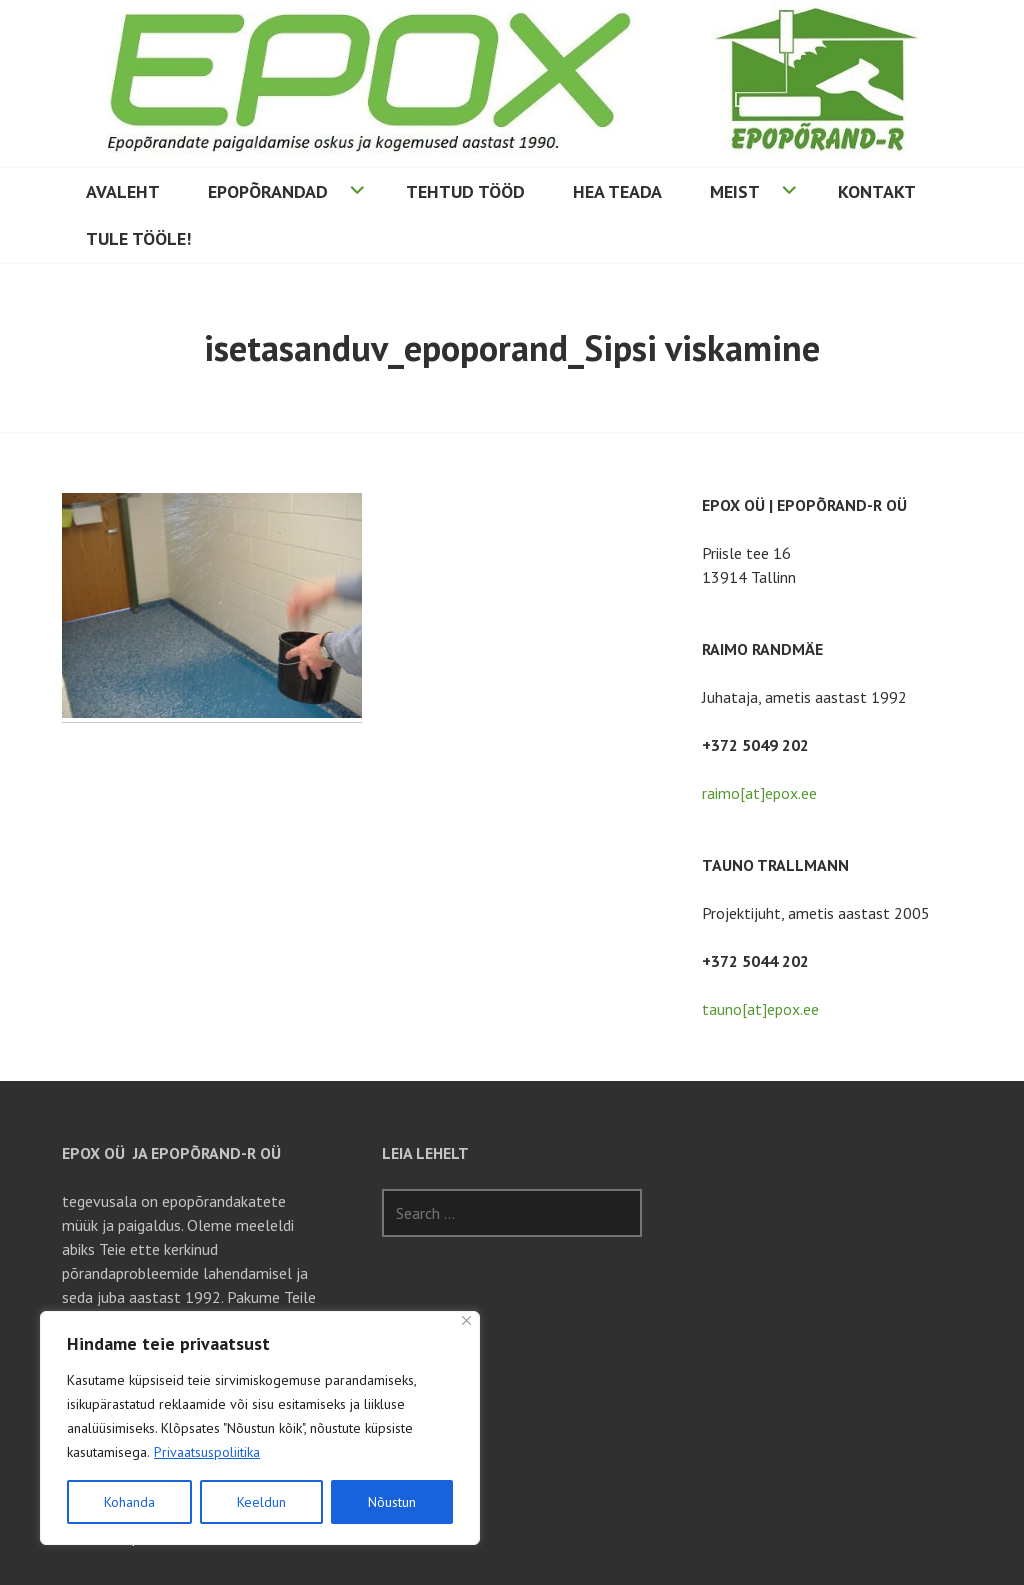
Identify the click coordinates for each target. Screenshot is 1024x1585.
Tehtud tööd (465, 191)
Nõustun (392, 1502)
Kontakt (877, 191)
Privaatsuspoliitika (207, 1452)
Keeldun (261, 1502)
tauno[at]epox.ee (760, 1009)
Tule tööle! (138, 238)
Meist (735, 191)
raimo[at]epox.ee (759, 793)
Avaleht (123, 191)
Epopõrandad (268, 191)
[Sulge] (466, 1320)
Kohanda (129, 1502)
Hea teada (617, 191)
